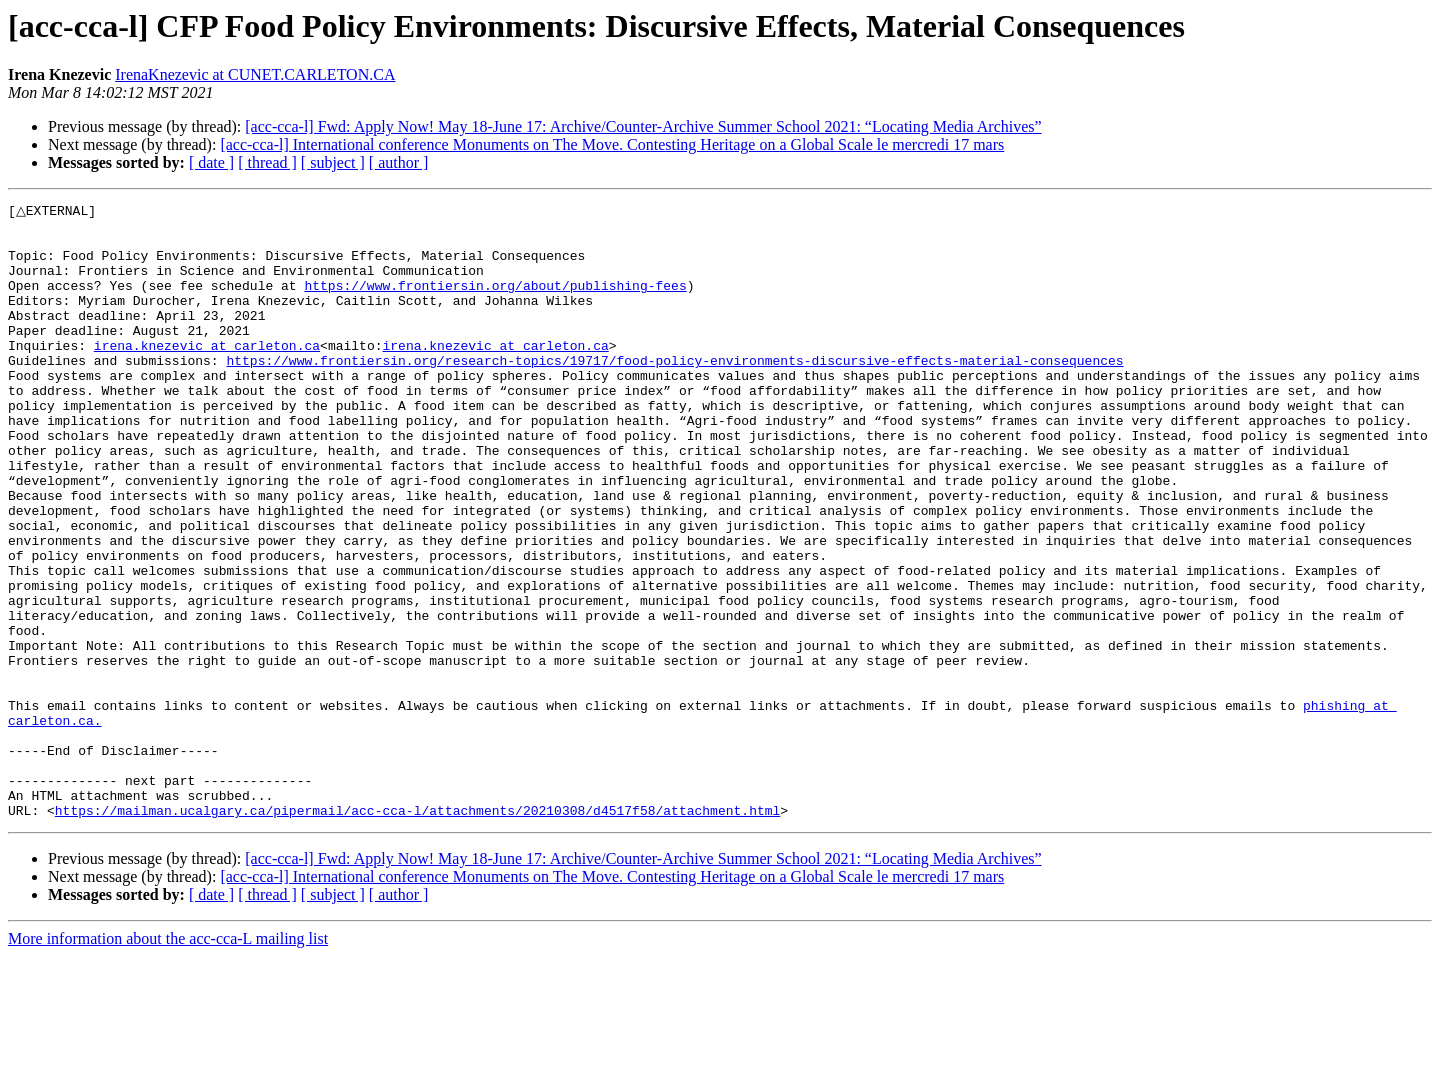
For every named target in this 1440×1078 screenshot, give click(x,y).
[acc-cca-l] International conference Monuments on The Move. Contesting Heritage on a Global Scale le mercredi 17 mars (612, 144)
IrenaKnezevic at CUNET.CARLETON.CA (255, 74)
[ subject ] (333, 162)
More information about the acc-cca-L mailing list (168, 1060)
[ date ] (211, 162)
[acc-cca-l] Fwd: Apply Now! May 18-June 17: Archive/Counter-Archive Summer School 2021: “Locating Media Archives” (643, 126)
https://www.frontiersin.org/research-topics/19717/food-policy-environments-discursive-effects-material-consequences (674, 392)
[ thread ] (267, 162)
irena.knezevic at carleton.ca (207, 374)
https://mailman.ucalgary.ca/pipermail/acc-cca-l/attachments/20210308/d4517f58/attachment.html (417, 932)
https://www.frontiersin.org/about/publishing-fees (495, 302)
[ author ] (399, 162)
